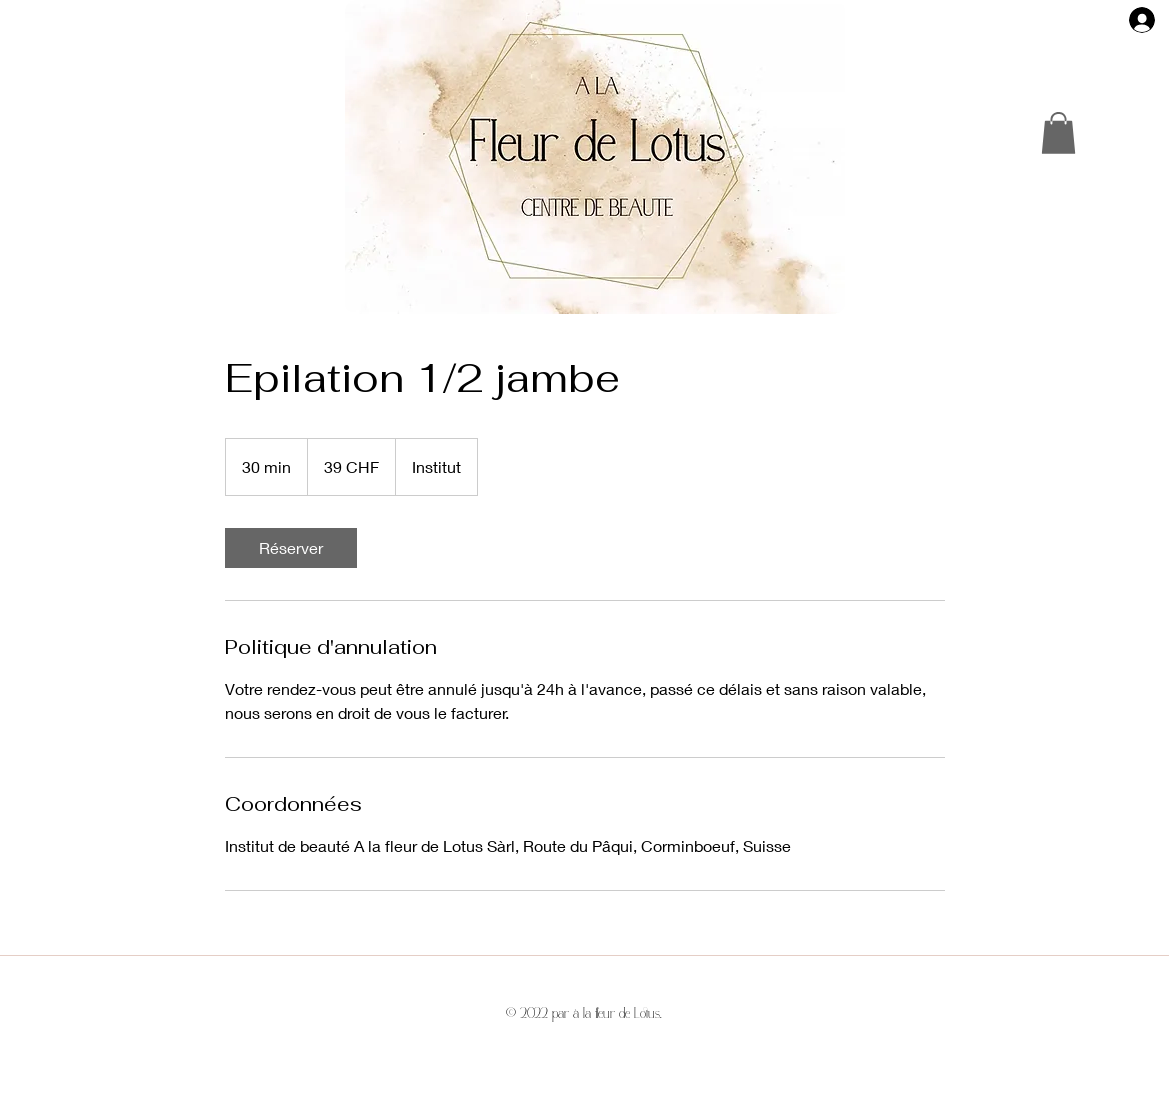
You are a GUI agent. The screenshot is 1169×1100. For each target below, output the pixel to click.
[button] (1058, 133)
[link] (291, 548)
